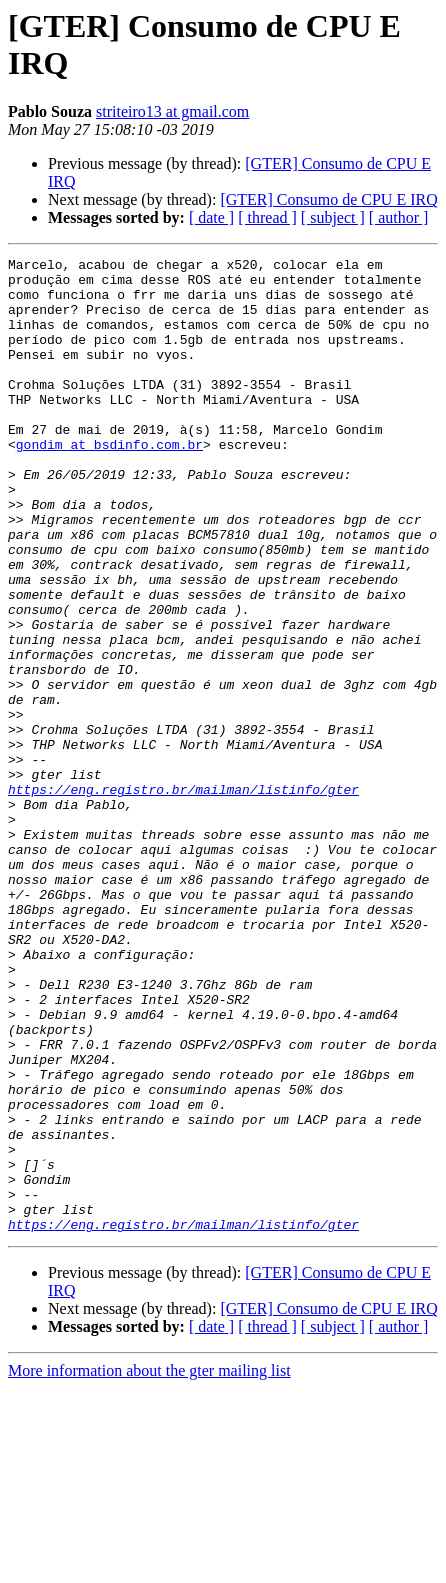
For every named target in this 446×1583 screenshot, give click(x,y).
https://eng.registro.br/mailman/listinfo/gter (183, 897)
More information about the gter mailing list (149, 1565)
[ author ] (399, 217)
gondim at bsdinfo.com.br (109, 483)
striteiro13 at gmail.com (172, 111)
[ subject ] (333, 217)
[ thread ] (267, 217)
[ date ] (211, 217)
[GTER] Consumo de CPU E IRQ (328, 199)
